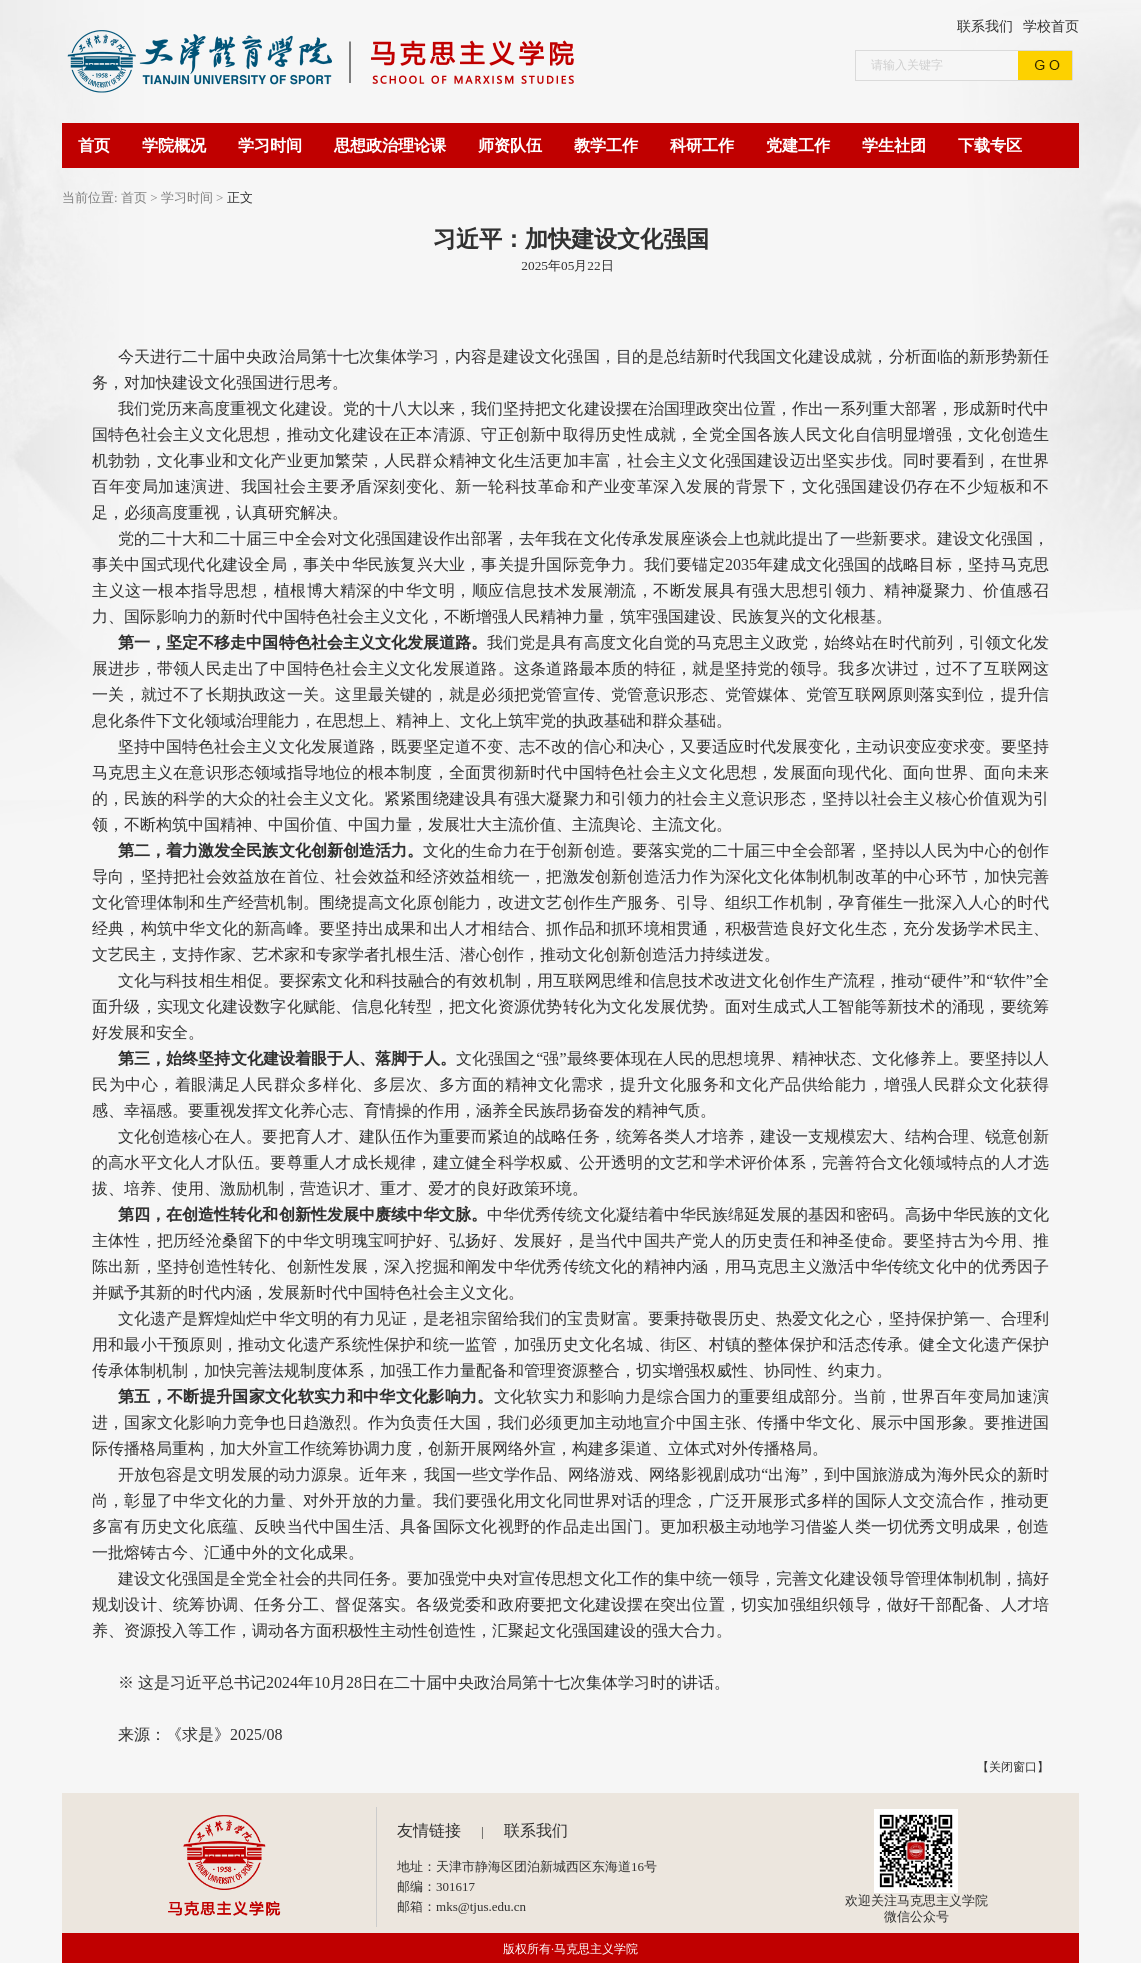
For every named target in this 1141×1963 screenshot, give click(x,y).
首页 (134, 197)
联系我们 (985, 26)
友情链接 (429, 1830)
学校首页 (1051, 26)
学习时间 (187, 197)
